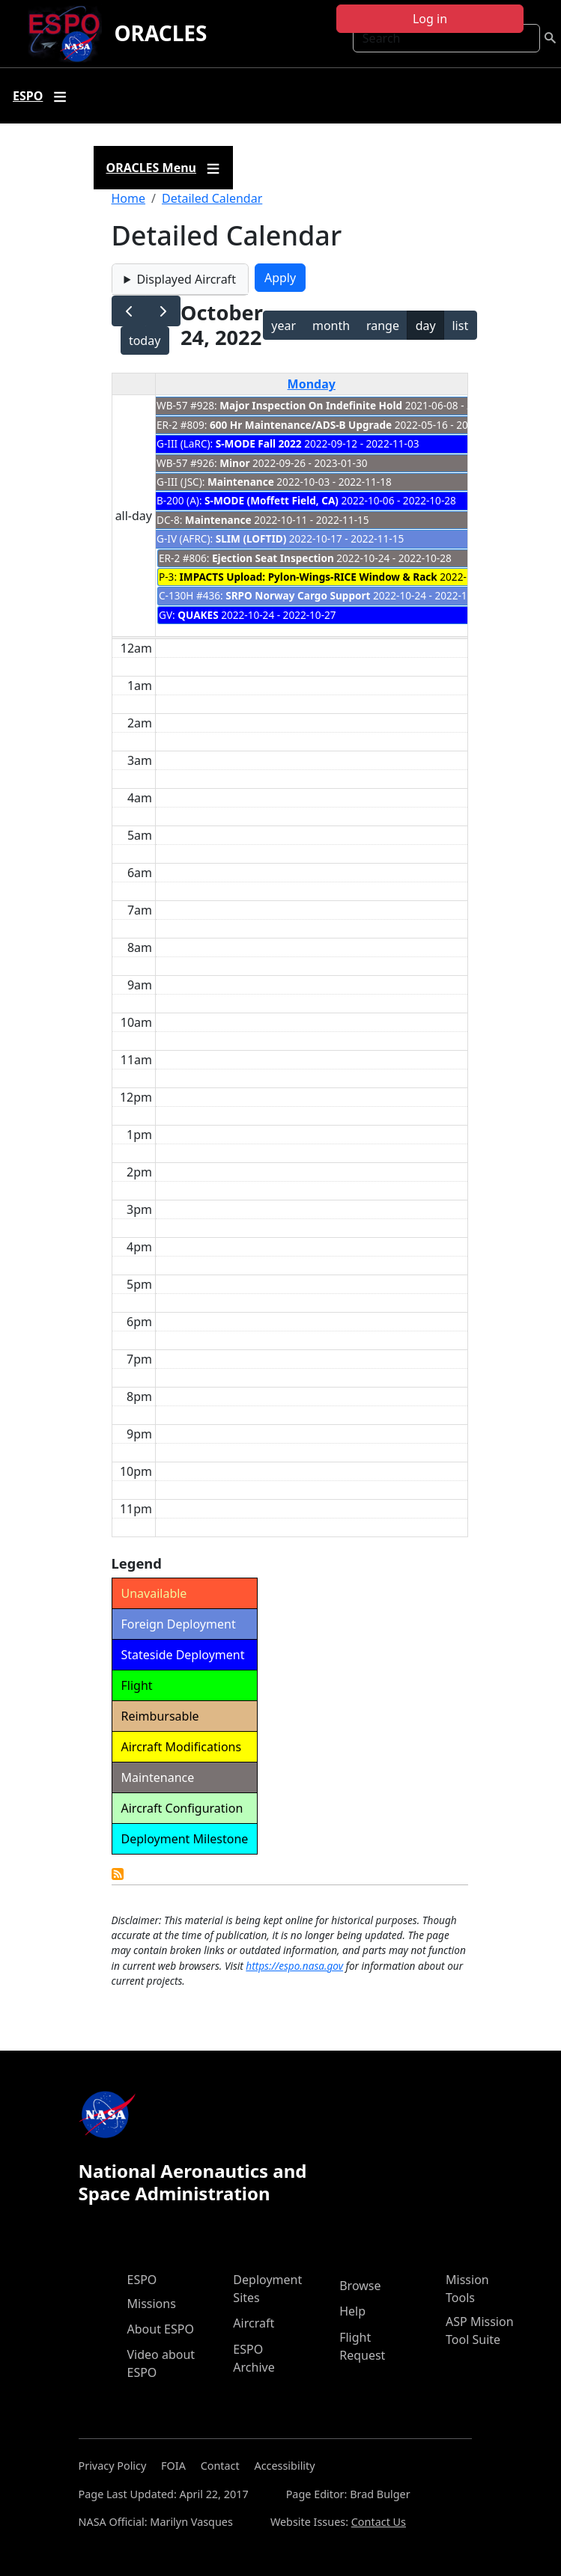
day (426, 325)
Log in (430, 18)
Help (352, 2311)
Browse (359, 2285)
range (382, 325)
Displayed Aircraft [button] (185, 279)
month (331, 325)
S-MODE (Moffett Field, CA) (271, 500)
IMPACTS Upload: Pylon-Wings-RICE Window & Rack (308, 577)
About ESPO (160, 2329)
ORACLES (160, 33)
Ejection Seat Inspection (273, 558)
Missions (151, 2303)
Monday (312, 384)
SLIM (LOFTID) (251, 538)
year (283, 325)
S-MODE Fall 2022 (259, 443)
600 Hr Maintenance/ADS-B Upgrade (301, 425)
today (144, 340)
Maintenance (240, 481)
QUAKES (198, 615)
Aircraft (253, 2323)
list (460, 325)
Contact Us (378, 2522)
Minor (234, 463)
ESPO (142, 2279)
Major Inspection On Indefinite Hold (310, 405)
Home (129, 198)
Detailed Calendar (212, 198)
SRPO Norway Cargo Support (297, 595)
